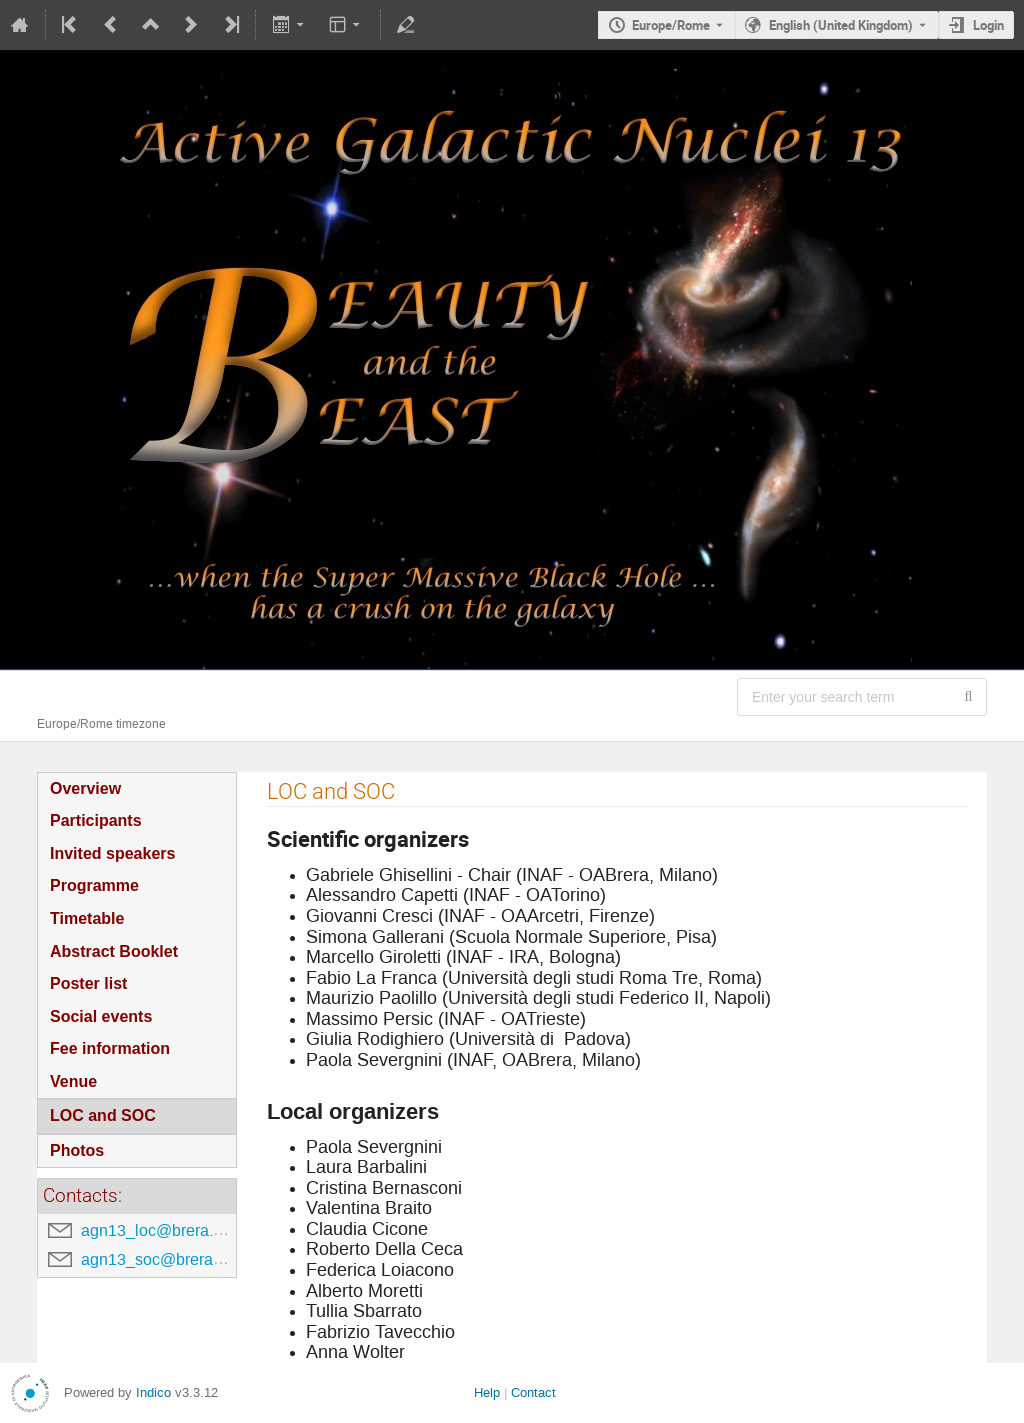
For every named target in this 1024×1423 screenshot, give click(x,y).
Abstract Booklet (114, 951)
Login (988, 25)
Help (487, 1392)
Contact (533, 1392)
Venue (73, 1081)
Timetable (87, 918)
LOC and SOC (103, 1115)
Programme (94, 885)
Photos (77, 1150)
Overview (85, 788)
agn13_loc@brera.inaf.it (166, 1230)
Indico (153, 1392)
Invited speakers (112, 853)
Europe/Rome (671, 25)
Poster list (88, 983)
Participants (96, 820)
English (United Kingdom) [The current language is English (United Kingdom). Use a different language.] (841, 25)
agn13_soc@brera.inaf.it (168, 1259)
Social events (101, 1016)
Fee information (110, 1048)
